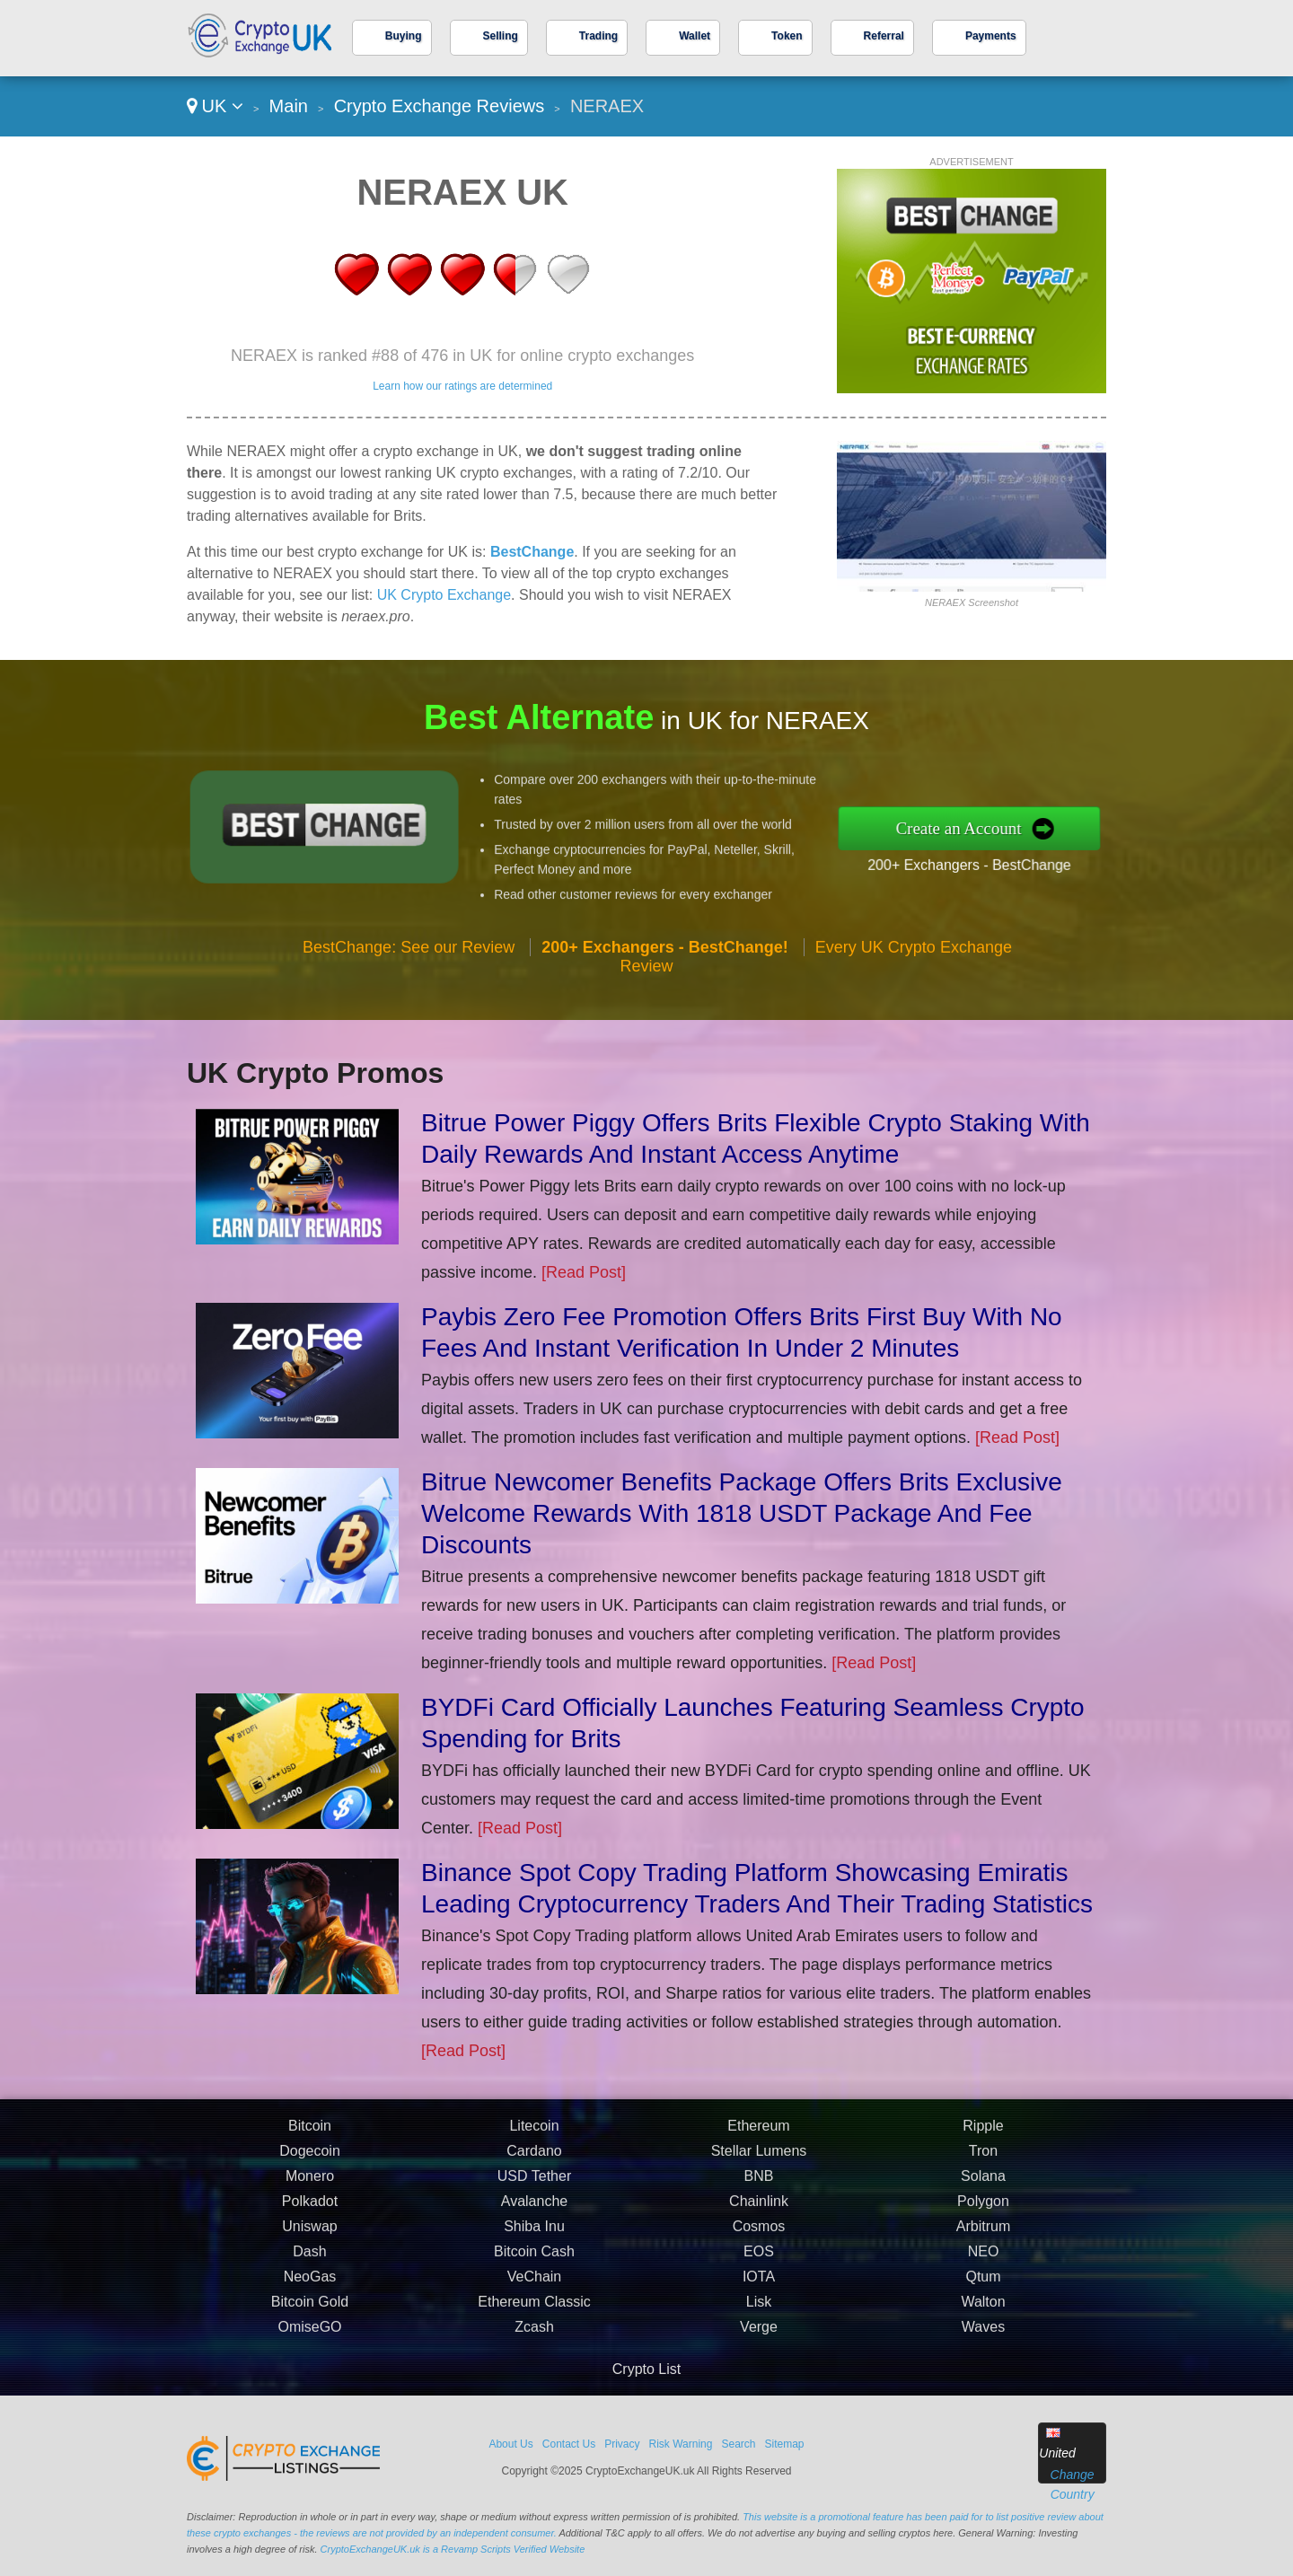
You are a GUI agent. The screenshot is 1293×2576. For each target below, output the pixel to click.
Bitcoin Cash (534, 2320)
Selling (500, 36)
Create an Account (1031, 827)
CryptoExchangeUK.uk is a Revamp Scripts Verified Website (453, 2549)
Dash (309, 2320)
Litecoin (534, 2194)
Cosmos (759, 2295)
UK (215, 106)
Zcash (534, 2396)
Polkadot (310, 2270)
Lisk (758, 2370)
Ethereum (758, 2194)
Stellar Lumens (759, 2220)
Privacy (621, 2444)
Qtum (982, 2345)
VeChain (534, 2345)
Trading (598, 36)
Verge (759, 2396)
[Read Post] (583, 1272)
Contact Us (568, 2444)
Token (786, 36)
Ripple (983, 2194)
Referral (884, 36)
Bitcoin (309, 2194)
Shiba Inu (534, 2295)
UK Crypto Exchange (444, 594)
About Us (510, 2444)
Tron (983, 2220)
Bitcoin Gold (309, 2370)
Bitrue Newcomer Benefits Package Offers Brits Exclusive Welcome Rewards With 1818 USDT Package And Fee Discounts (741, 1513)
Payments (990, 36)
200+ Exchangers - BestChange (1038, 853)
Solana (983, 2245)
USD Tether (534, 2245)
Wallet (694, 36)
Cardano (533, 2220)
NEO (983, 2320)
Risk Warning (681, 2444)
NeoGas (310, 2345)
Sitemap (785, 2444)
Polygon (983, 2270)
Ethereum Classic (534, 2370)
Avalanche (534, 2270)
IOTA (759, 2345)
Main (288, 106)
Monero (310, 2245)
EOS (758, 2320)
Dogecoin (309, 2220)
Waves (983, 2396)
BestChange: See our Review (409, 1016)
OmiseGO (309, 2396)
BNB (759, 2245)
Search (738, 2444)
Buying (403, 36)
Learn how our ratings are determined (462, 386)
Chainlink (758, 2270)
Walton (983, 2370)
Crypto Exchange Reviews (439, 106)
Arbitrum (983, 2295)
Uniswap (309, 2295)
